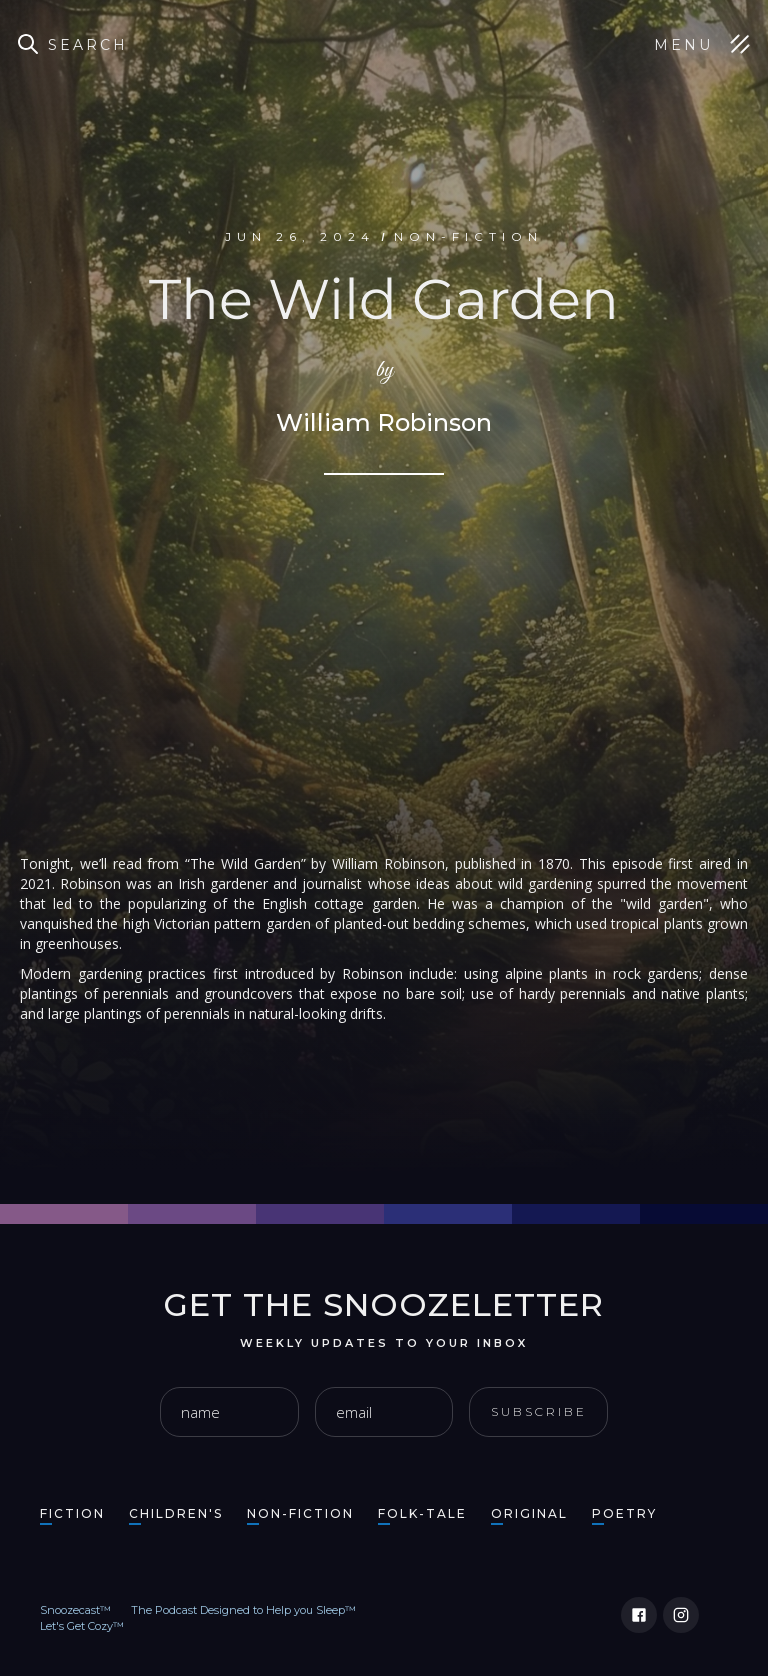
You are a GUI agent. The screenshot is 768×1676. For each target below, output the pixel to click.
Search (88, 45)
